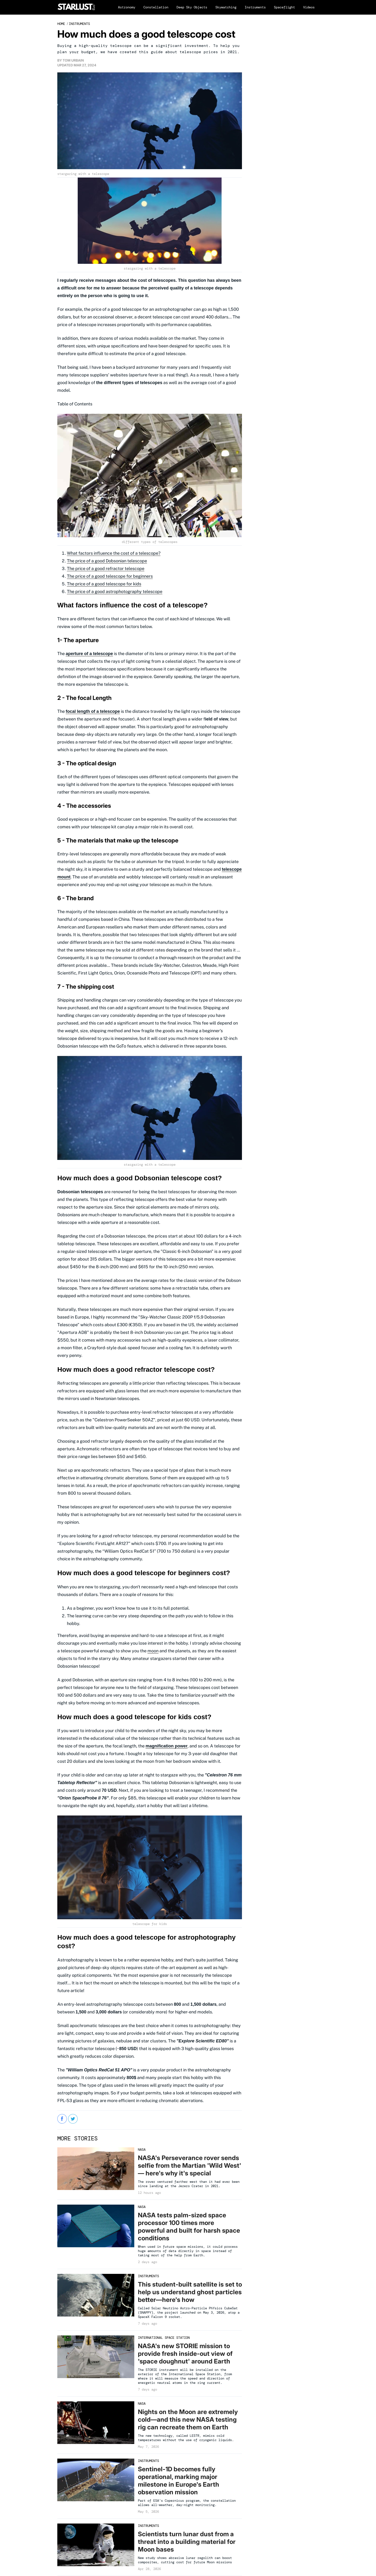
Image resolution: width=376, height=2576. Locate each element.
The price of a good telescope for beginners (110, 576)
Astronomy (126, 7)
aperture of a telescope (89, 653)
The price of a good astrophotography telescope (114, 591)
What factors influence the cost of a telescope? (113, 553)
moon (153, 1650)
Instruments (255, 7)
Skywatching (225, 7)
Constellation (155, 7)
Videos (309, 7)
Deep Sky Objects (191, 7)
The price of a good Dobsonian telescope (107, 560)
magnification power (167, 1746)
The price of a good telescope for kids (104, 583)
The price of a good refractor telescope (105, 568)
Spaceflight (284, 7)
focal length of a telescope (93, 711)
